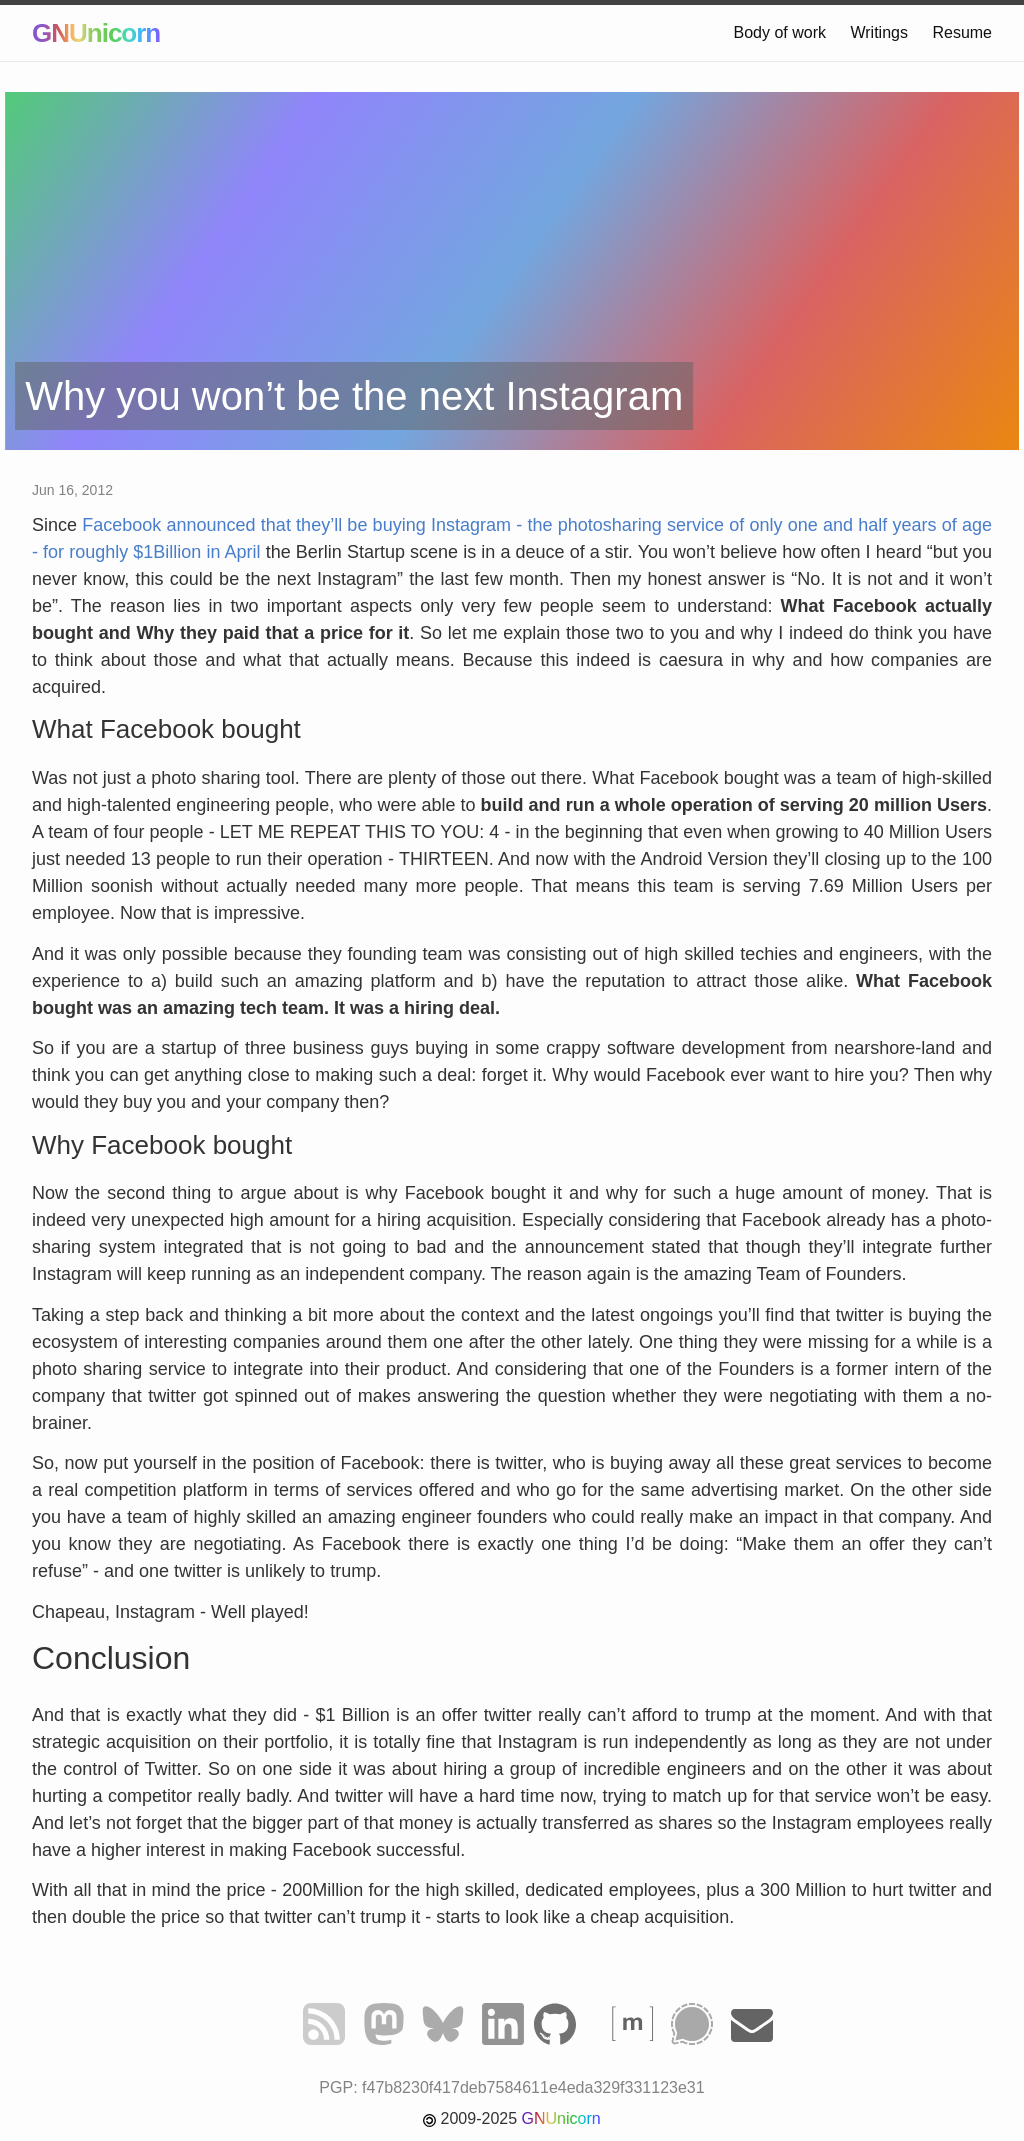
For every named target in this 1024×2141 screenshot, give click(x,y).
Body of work (780, 32)
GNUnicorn (96, 33)
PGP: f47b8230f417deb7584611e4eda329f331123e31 (511, 2087)
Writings (879, 32)
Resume (962, 32)
